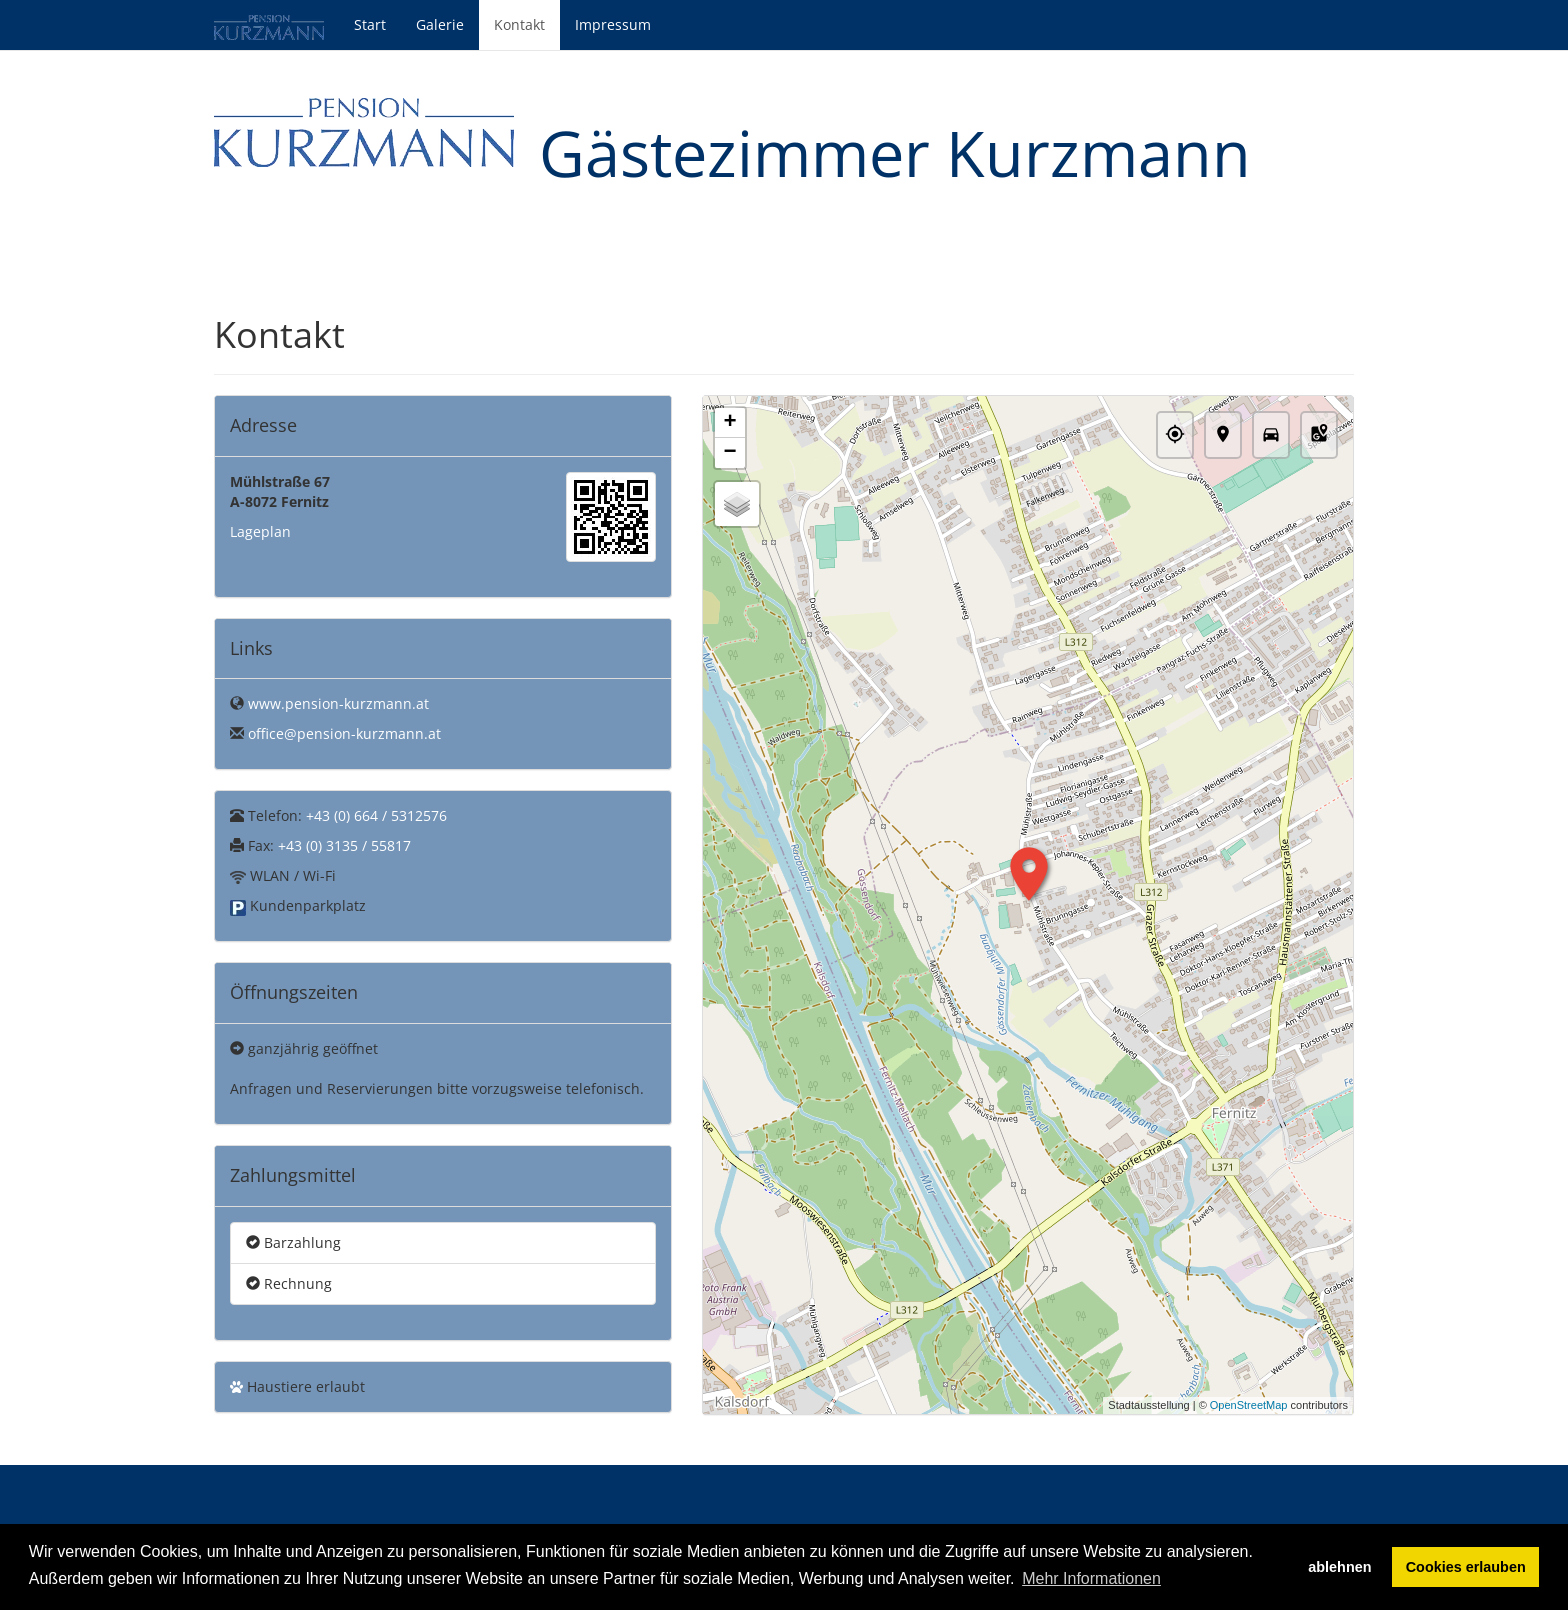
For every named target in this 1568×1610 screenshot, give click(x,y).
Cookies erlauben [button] (1466, 1567)
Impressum (613, 24)
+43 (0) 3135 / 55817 (344, 845)
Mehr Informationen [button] (1091, 1578)
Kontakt (519, 24)
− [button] (729, 453)
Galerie (440, 24)
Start (370, 24)
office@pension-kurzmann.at (344, 733)
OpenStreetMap (1249, 1405)
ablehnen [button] (1339, 1567)
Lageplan (260, 531)
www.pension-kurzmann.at (338, 703)
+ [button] (729, 423)
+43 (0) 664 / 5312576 (376, 815)
